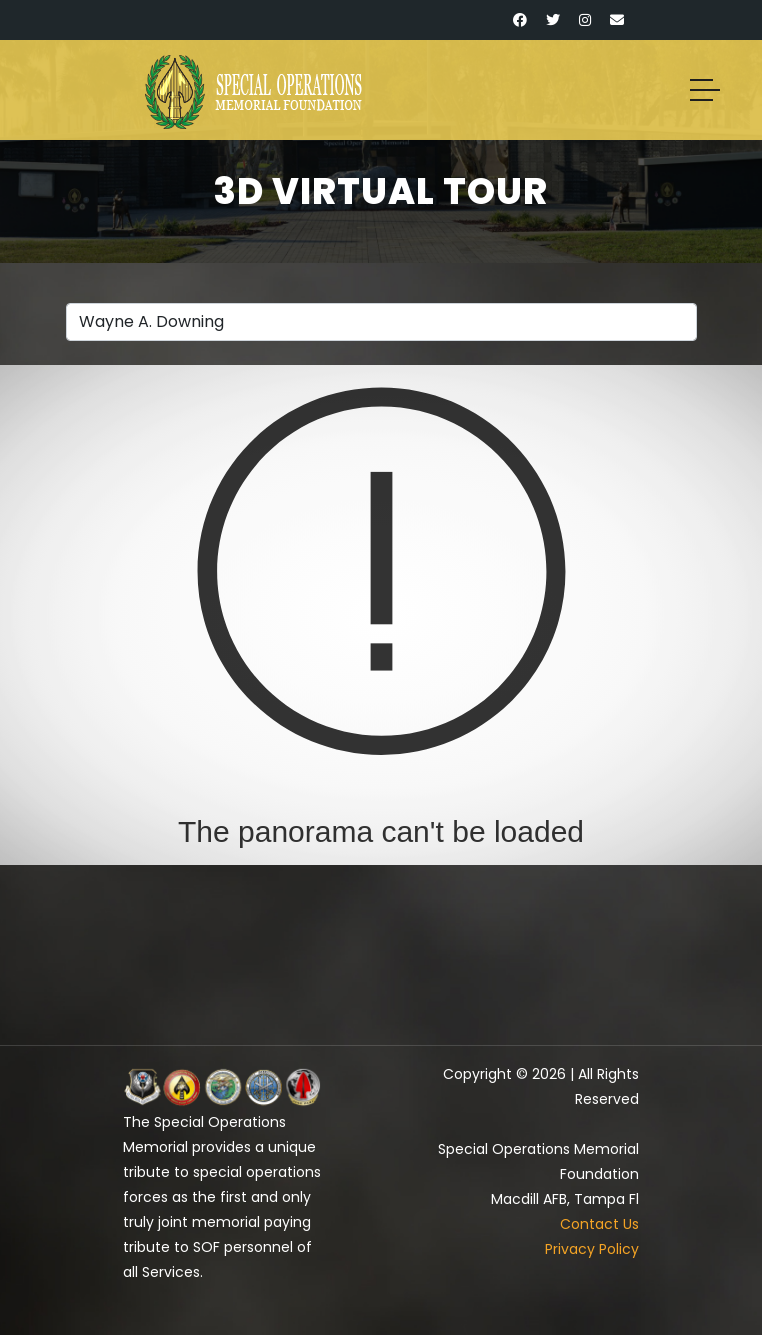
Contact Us (599, 1224)
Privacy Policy (592, 1249)
